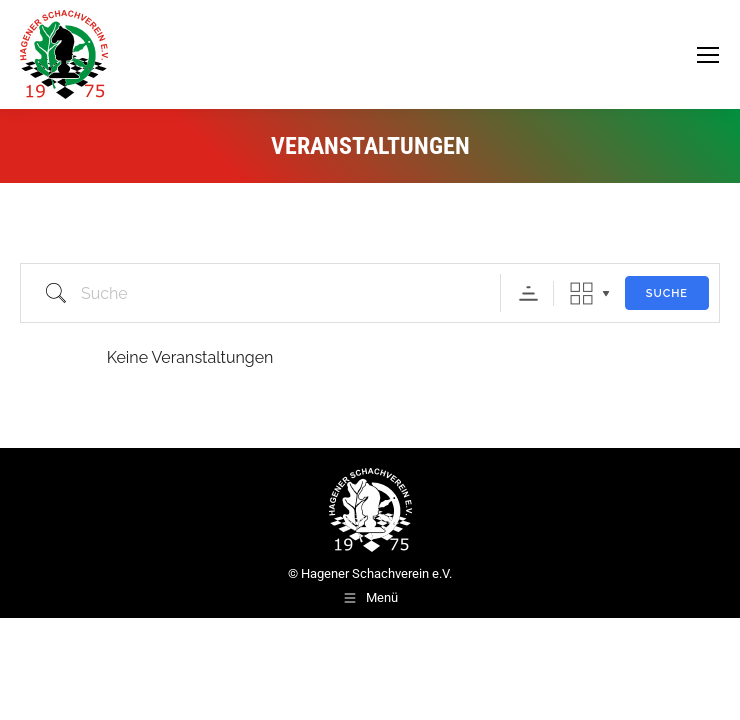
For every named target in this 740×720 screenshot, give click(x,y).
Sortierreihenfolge (528, 293)
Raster (581, 293)
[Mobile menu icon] (708, 55)
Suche (667, 293)
